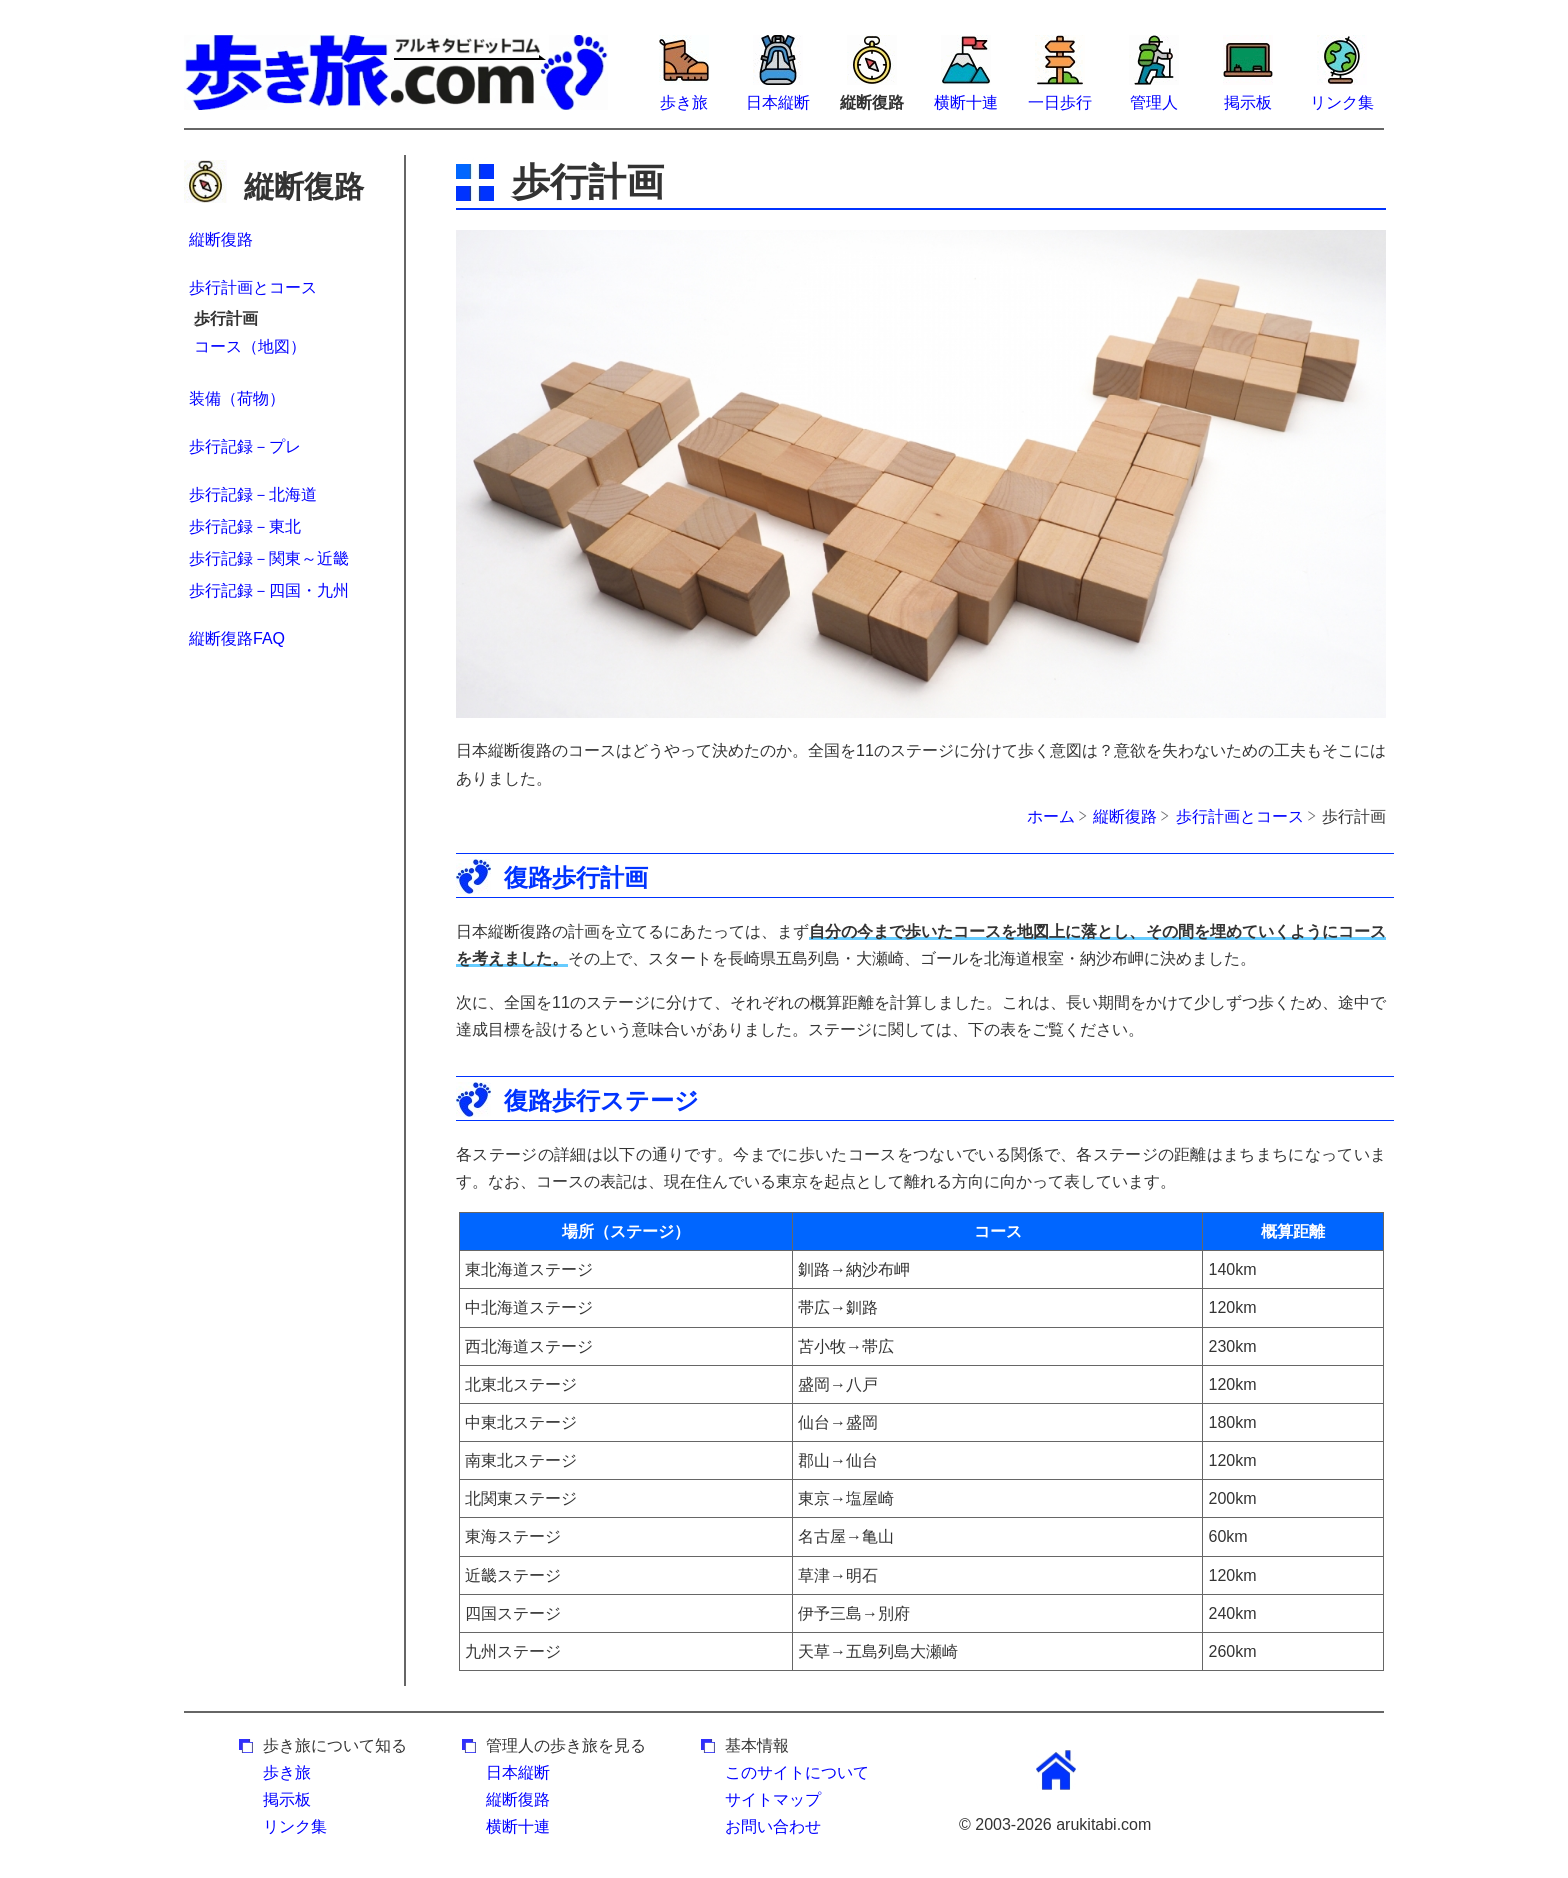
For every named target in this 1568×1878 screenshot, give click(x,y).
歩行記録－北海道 (253, 494)
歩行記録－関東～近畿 (269, 558)
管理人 (1154, 102)
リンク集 (1342, 102)
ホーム (1051, 816)
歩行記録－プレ (245, 446)
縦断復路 (221, 239)
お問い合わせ (773, 1826)
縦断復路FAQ (237, 638)
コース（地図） (250, 346)
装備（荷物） (237, 398)
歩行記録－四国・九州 (269, 590)
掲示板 (1248, 102)
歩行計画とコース (253, 287)
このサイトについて (797, 1772)
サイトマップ (773, 1799)
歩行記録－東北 (245, 526)
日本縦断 (778, 102)
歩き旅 (684, 102)
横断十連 (966, 102)
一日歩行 (1060, 102)
